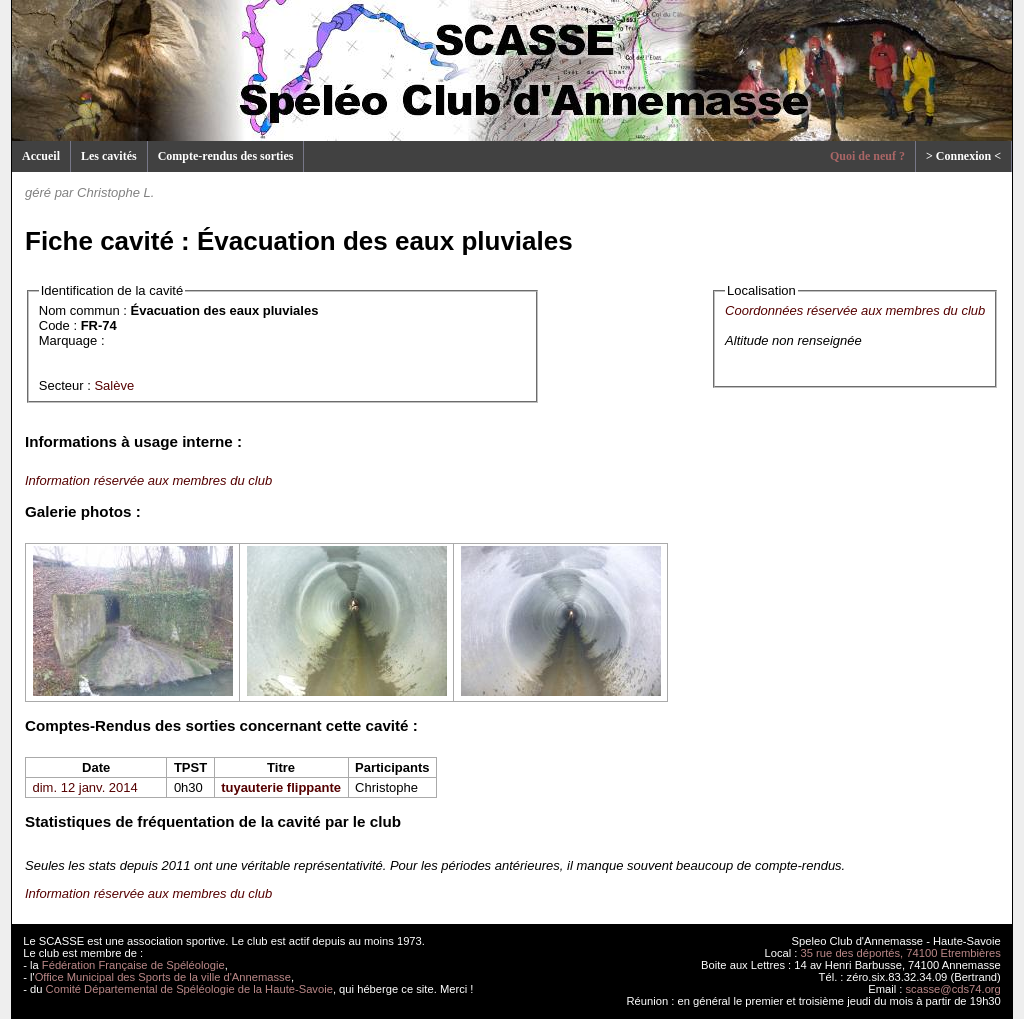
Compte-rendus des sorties (226, 156)
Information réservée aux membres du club (148, 480)
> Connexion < (963, 156)
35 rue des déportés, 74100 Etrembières (901, 953)
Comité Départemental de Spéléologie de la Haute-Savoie (189, 989)
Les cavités (109, 156)
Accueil (41, 156)
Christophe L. (115, 192)
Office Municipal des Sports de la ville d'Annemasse (163, 977)
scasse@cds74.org (953, 989)
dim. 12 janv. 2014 (85, 787)
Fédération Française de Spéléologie (133, 965)
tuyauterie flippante (281, 787)
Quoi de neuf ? (867, 156)
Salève (114, 385)
